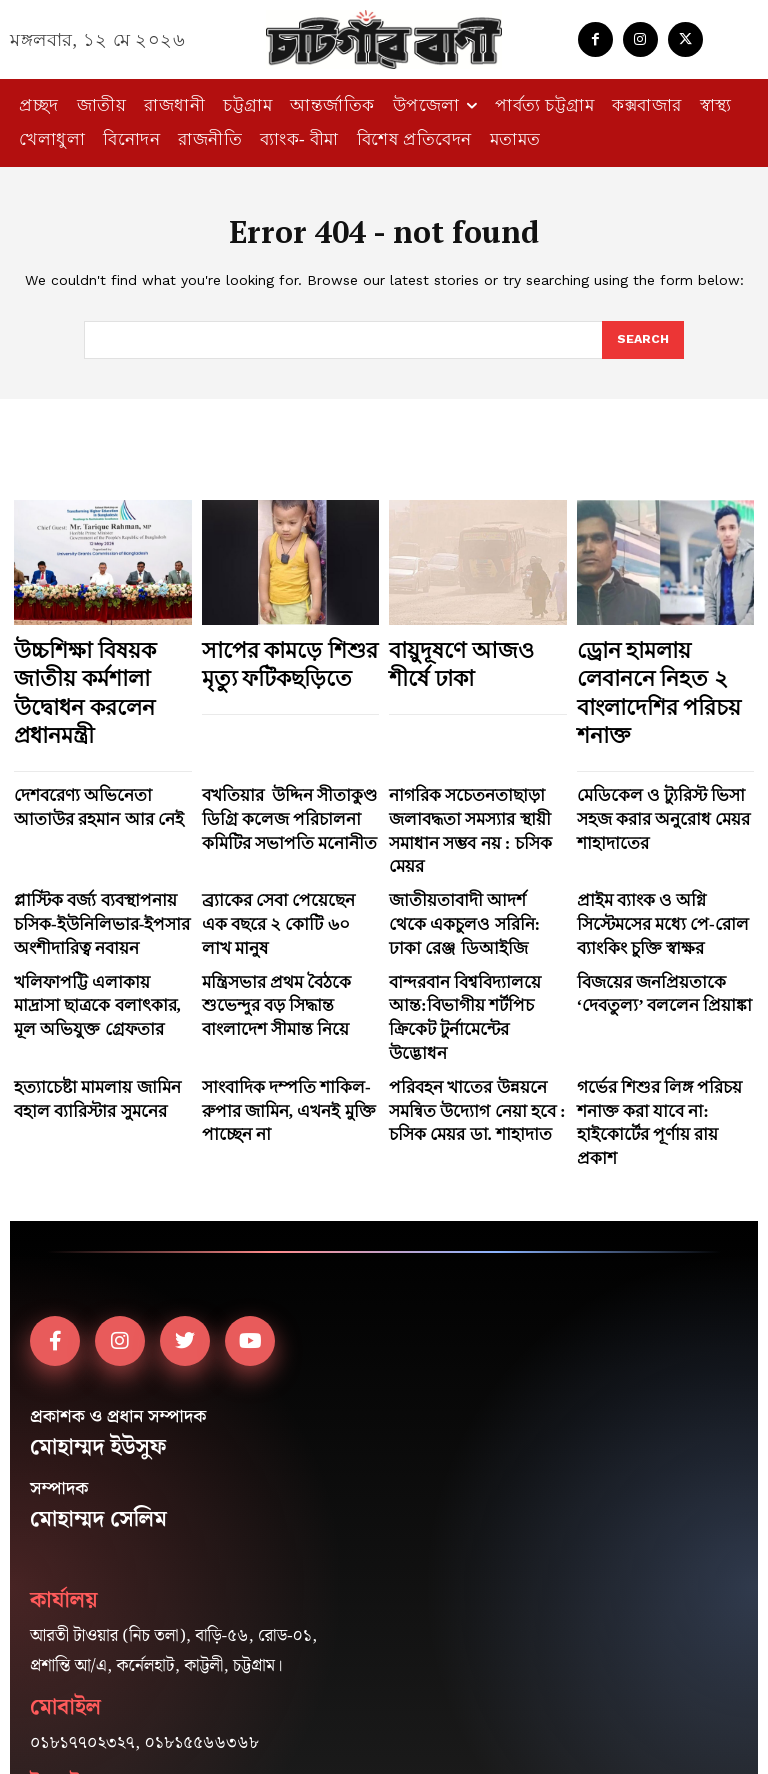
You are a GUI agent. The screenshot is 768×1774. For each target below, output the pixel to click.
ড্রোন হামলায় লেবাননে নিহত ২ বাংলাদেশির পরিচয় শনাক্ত (654, 668)
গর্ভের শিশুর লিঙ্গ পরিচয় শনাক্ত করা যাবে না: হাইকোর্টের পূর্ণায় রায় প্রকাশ (659, 955)
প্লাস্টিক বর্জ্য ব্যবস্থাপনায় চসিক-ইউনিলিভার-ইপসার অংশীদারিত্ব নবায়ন (98, 826)
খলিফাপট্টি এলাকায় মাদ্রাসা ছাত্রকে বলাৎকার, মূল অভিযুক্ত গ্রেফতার (93, 890)
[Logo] (384, 39)
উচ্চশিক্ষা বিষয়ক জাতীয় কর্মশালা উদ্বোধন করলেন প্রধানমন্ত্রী (98, 668)
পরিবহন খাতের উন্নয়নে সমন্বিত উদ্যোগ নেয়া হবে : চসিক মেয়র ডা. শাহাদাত (470, 955)
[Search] (642, 341)
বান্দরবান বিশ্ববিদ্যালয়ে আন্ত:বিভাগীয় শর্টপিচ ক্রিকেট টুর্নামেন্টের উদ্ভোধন (465, 890)
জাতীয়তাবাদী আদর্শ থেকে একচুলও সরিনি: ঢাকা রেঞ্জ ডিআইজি (458, 826)
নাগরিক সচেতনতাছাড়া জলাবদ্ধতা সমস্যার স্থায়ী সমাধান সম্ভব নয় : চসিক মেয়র (474, 761)
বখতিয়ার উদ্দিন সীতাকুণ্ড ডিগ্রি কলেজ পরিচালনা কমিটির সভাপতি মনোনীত (286, 761)
